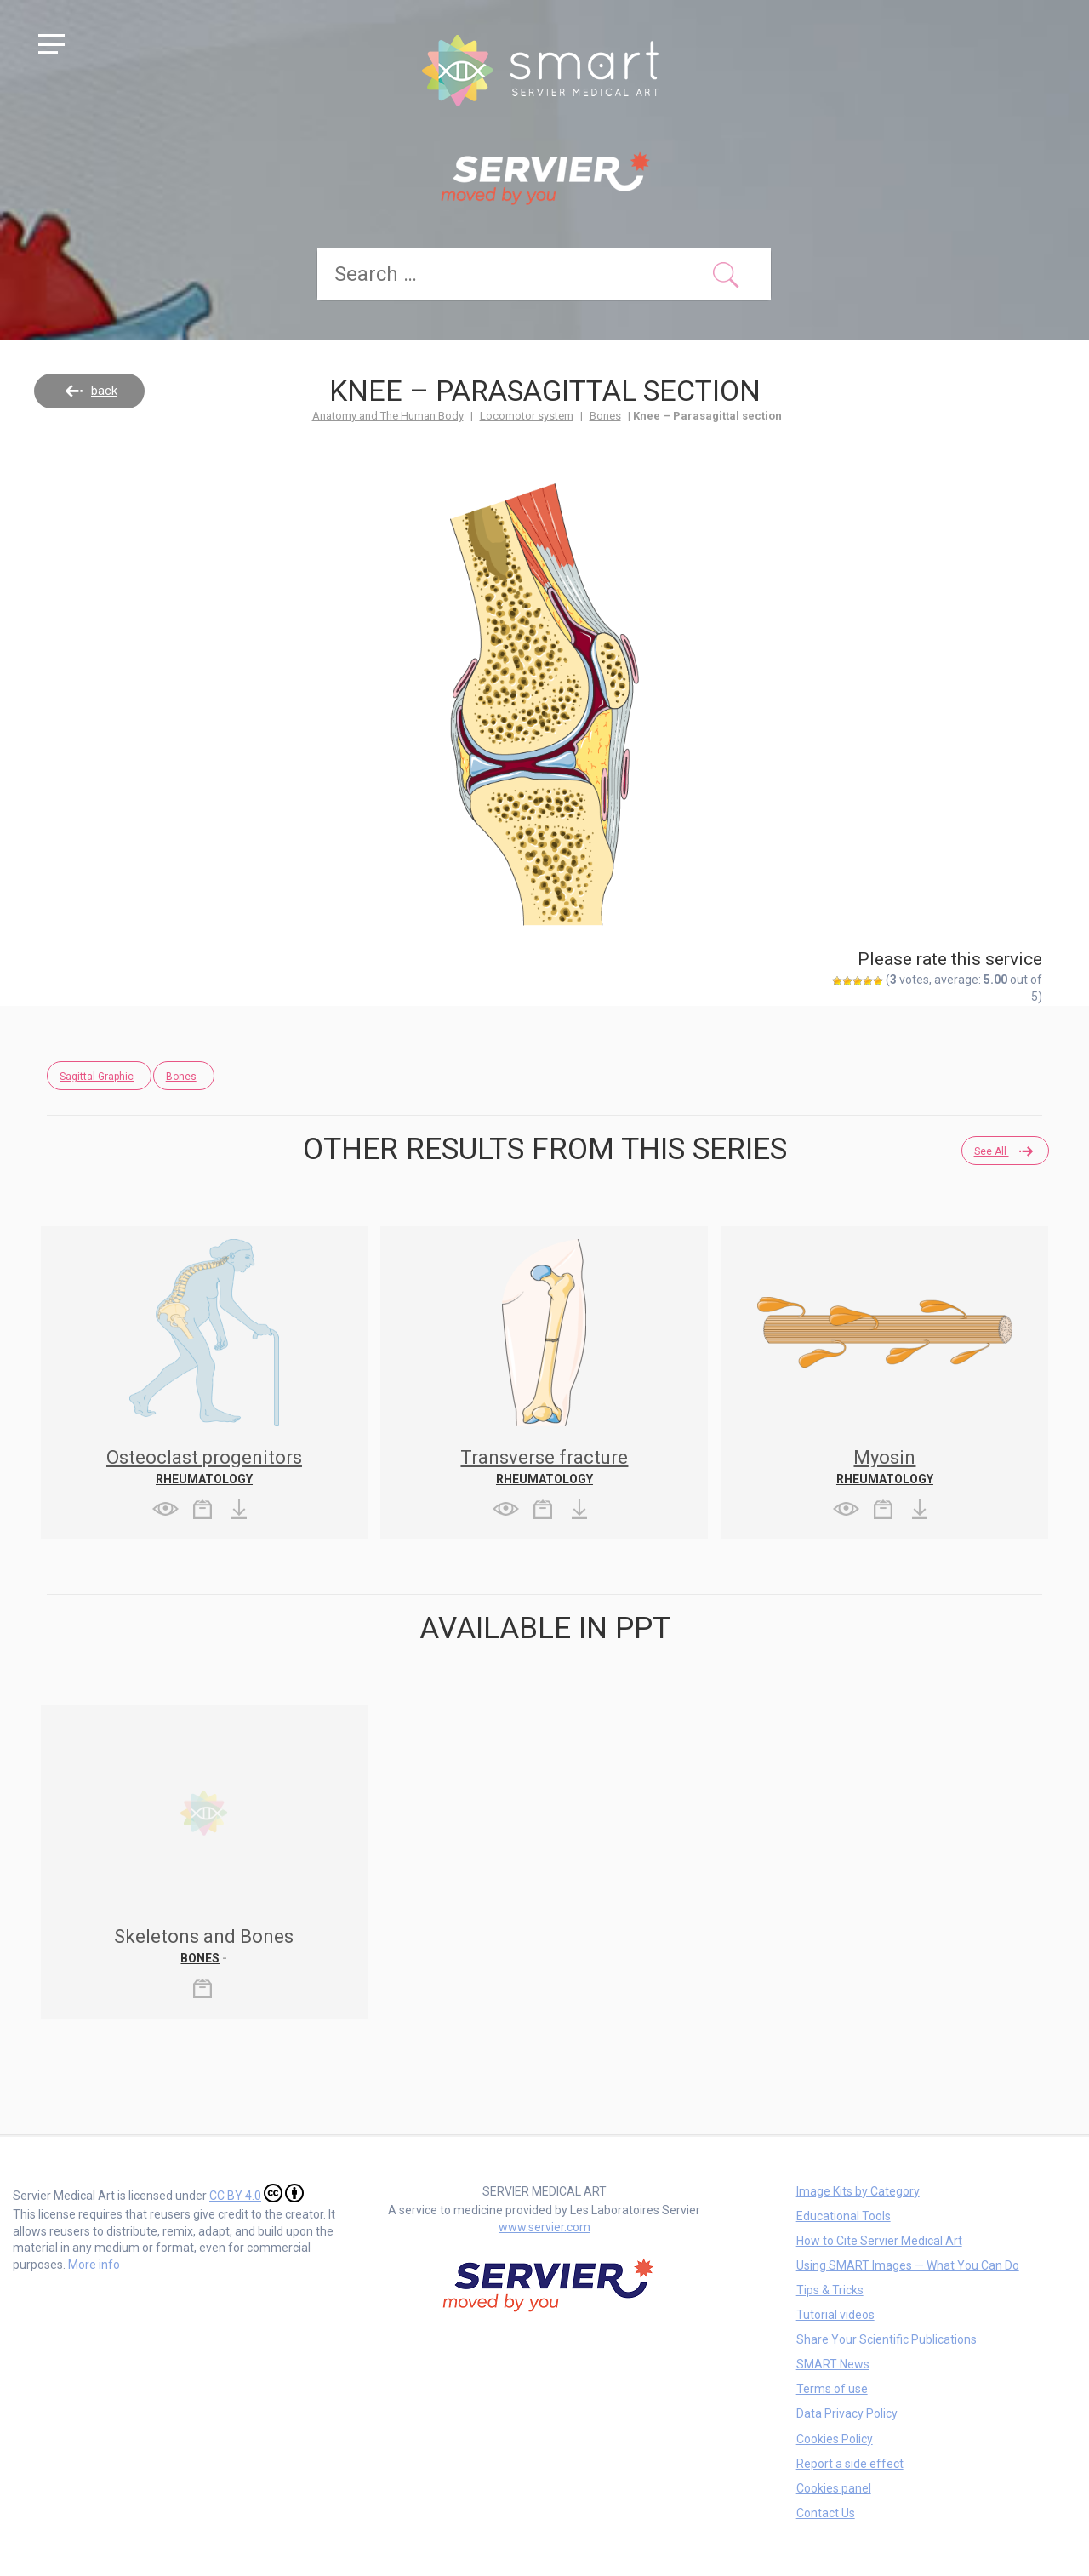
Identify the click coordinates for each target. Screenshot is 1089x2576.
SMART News (832, 2363)
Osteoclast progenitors (204, 1456)
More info (94, 2263)
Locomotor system (526, 414)
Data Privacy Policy (847, 2413)
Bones (605, 414)
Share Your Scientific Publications (886, 2338)
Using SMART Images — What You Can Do (907, 2264)
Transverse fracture (544, 1456)
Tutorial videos (835, 2314)
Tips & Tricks (830, 2289)
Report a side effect (850, 2463)
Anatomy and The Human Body (388, 414)
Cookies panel (833, 2487)
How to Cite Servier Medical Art (879, 2240)
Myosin (884, 1456)
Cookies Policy (834, 2438)
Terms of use (832, 2388)
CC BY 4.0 (256, 2192)
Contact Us (825, 2512)
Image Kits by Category (858, 2190)
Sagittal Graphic (97, 1076)
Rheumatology (204, 1478)
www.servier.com (544, 2226)
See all (995, 1151)
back (104, 389)
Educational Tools (843, 2215)
